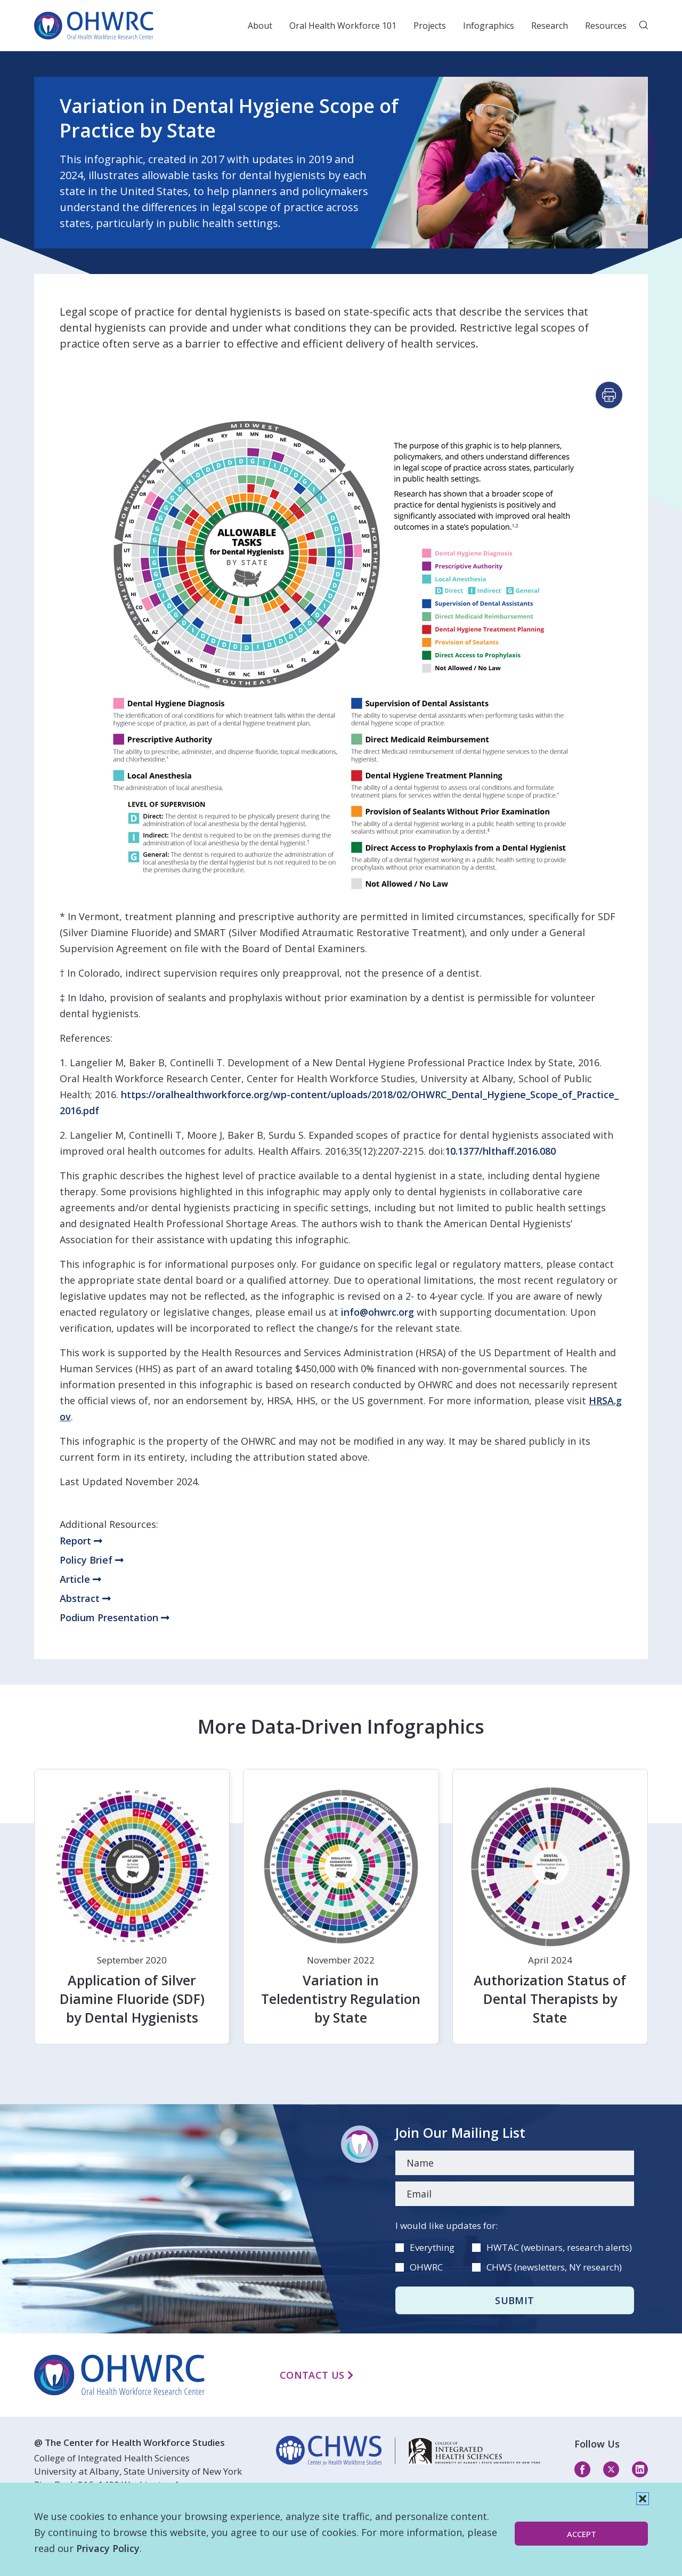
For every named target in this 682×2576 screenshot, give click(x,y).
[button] (642, 2498)
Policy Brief (92, 1559)
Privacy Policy (108, 2548)
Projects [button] (429, 25)
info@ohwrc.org (377, 1312)
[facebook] (582, 2468)
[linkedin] (408, 2451)
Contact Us (316, 2375)
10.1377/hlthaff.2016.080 (500, 1151)
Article (80, 1579)
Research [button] (549, 25)
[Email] (514, 2193)
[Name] (514, 2163)
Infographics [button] (488, 25)
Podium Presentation (114, 1617)
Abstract (85, 1598)
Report (81, 1540)
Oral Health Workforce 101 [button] (342, 25)
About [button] (260, 25)
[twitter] (611, 2468)
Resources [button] (606, 25)
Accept (581, 2534)
